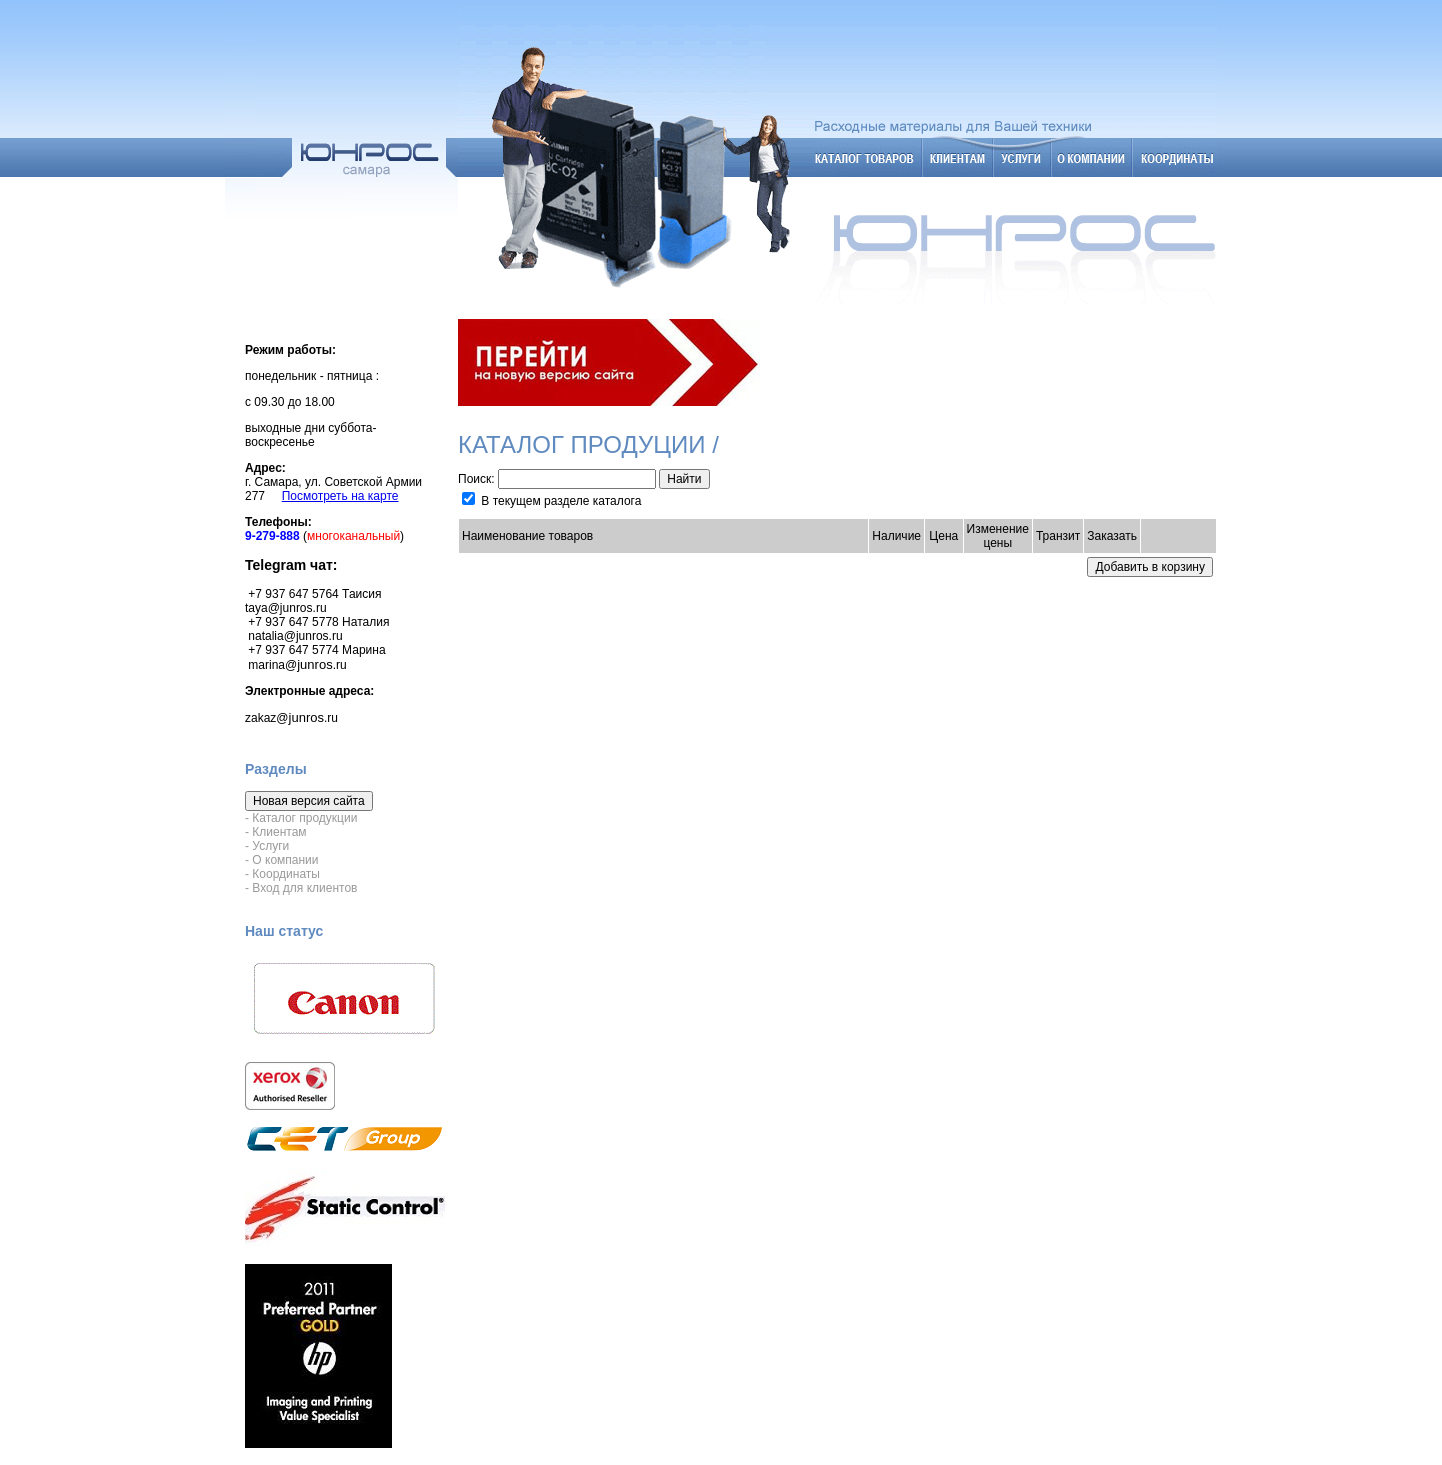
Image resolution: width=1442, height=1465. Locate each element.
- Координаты (282, 874)
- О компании (282, 860)
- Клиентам (276, 832)
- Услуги (267, 846)
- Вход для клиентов (301, 888)
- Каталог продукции (301, 818)
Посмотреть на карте (340, 496)
